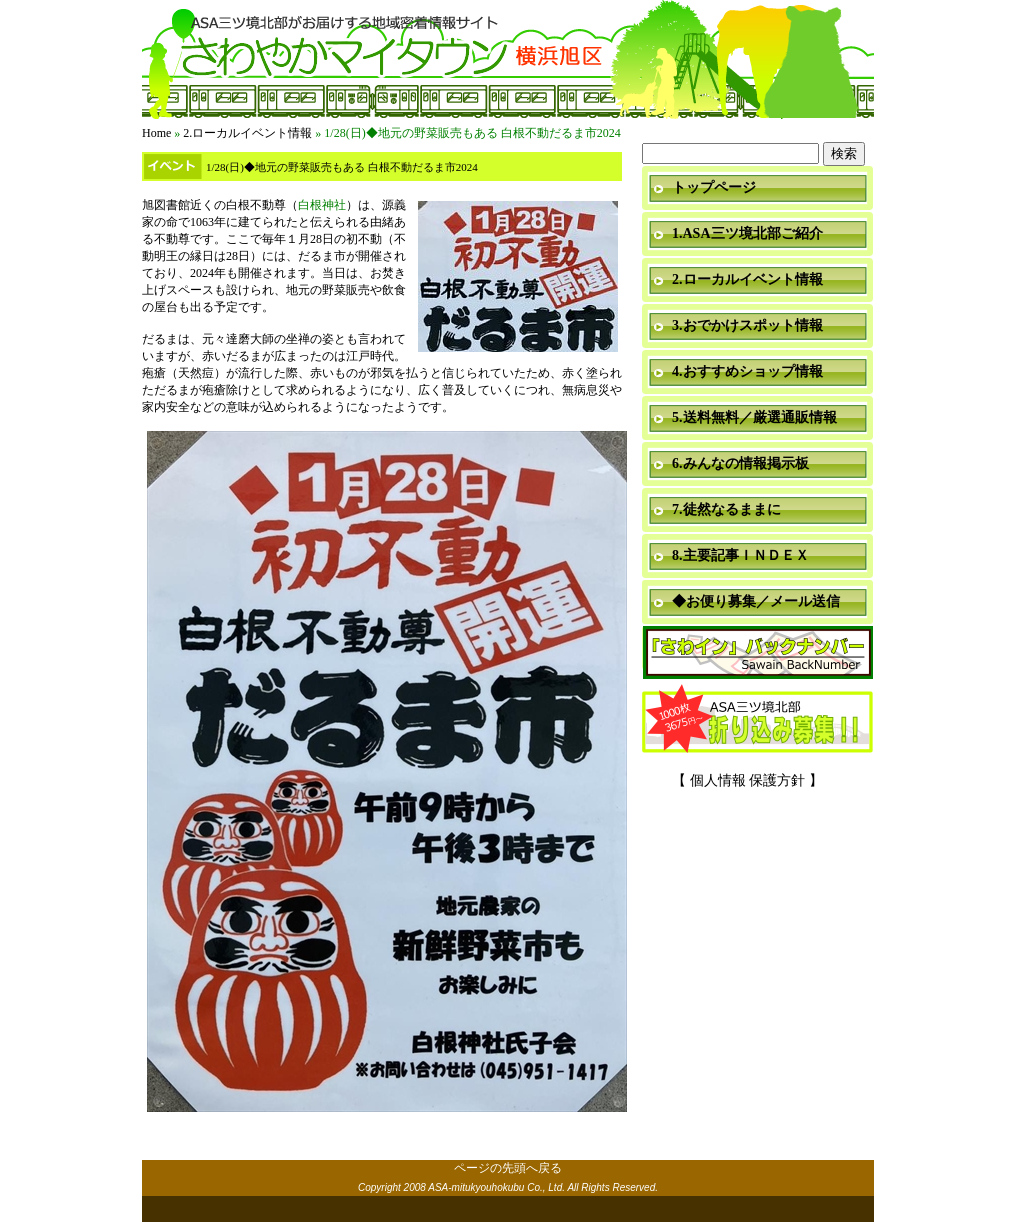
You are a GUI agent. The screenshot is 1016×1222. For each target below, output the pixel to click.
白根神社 (322, 205)
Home (156, 133)
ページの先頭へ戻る (508, 1168)
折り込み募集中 (758, 720)
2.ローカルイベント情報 (247, 133)
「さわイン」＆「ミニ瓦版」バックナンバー (758, 653)
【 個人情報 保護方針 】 (747, 780)
